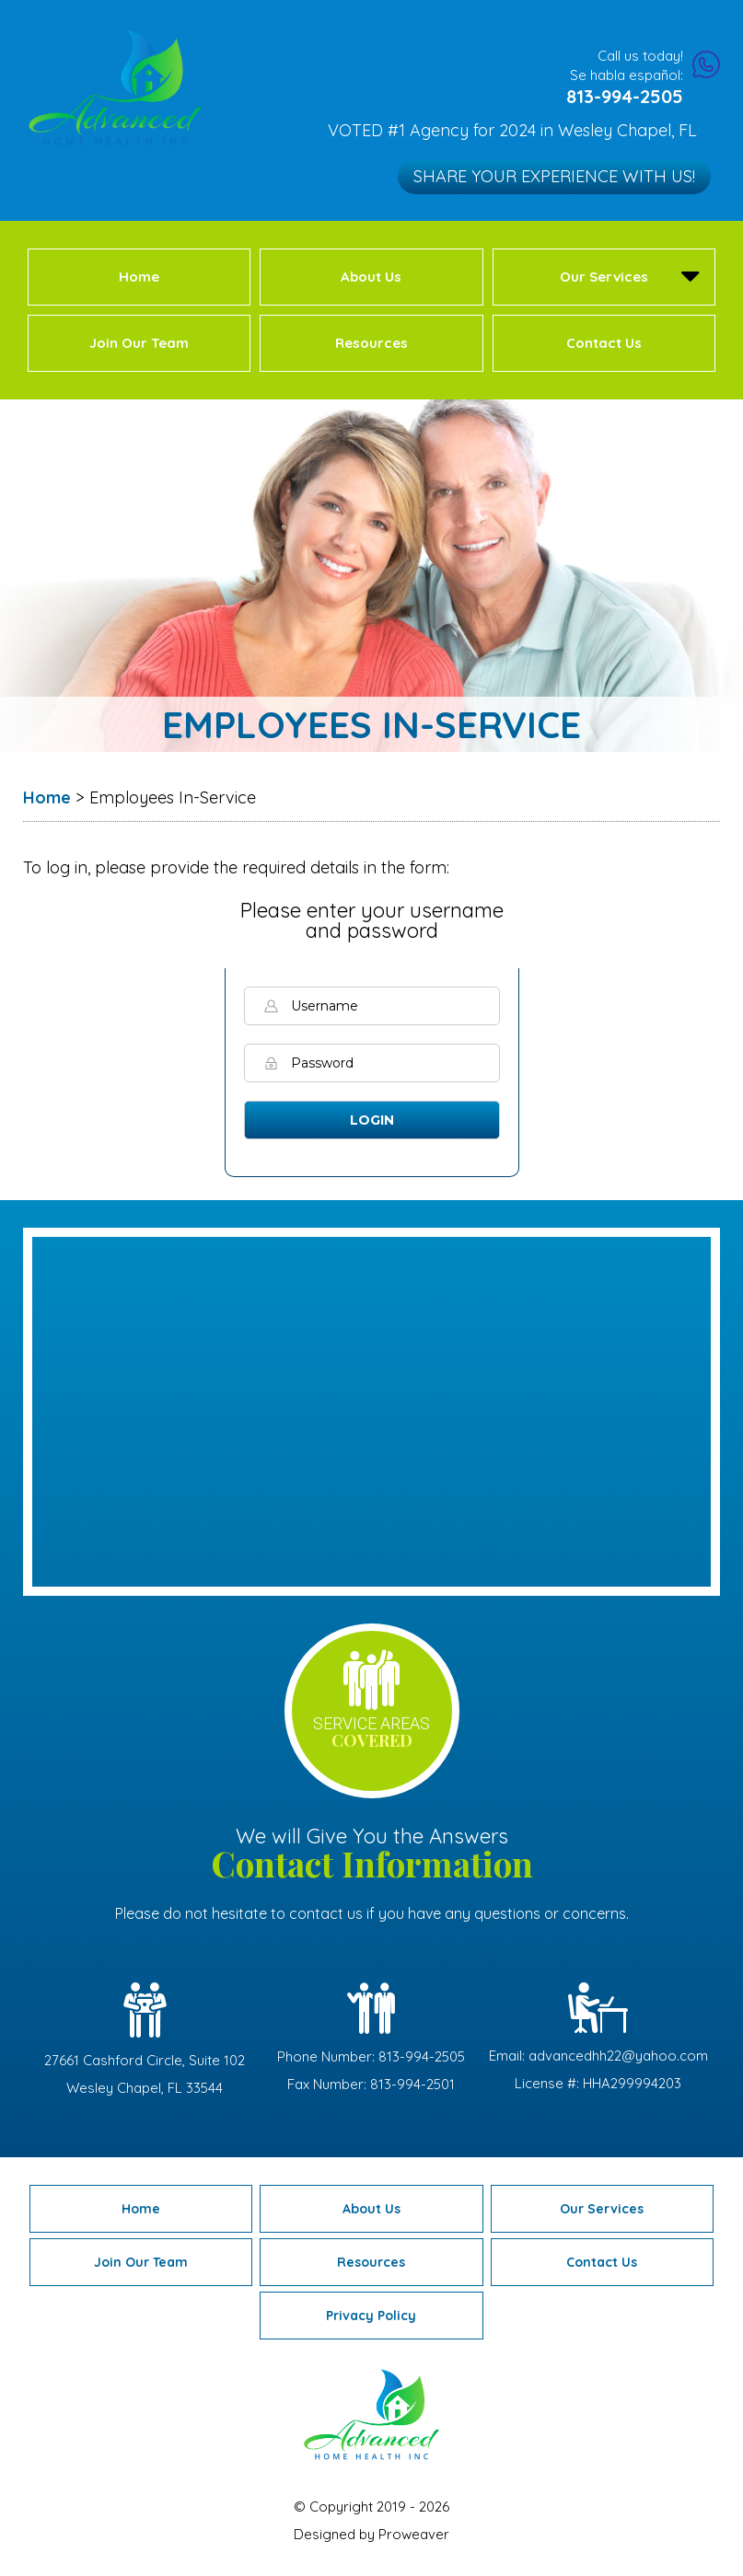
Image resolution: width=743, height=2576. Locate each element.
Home (139, 276)
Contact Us (604, 343)
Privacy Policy (371, 2315)
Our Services (604, 276)
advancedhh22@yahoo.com (618, 2055)
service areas (372, 1732)
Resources (371, 343)
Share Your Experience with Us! (557, 175)
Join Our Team (139, 343)
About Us (371, 276)
